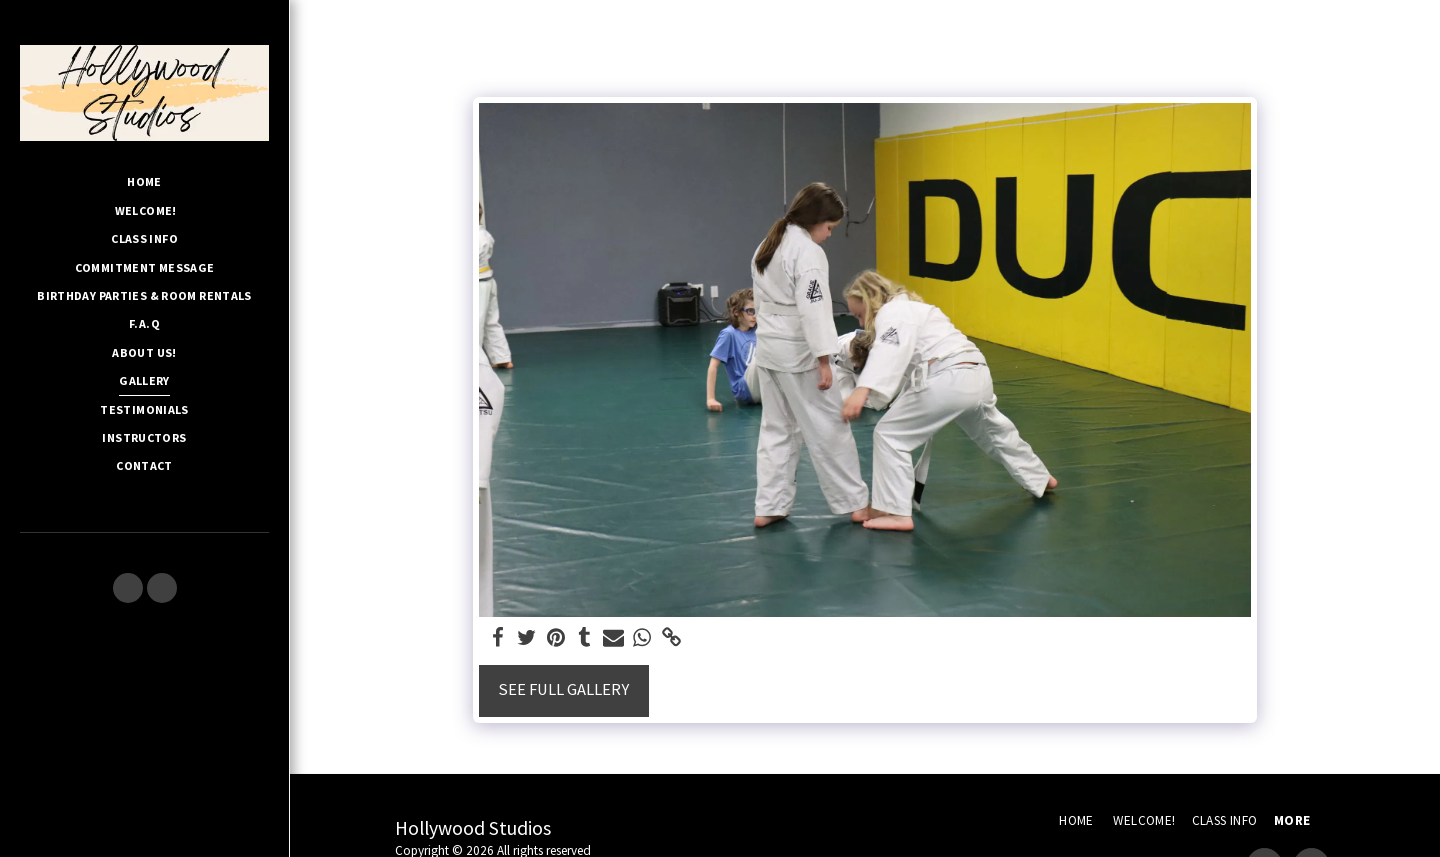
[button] (128, 588)
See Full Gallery (563, 689)
